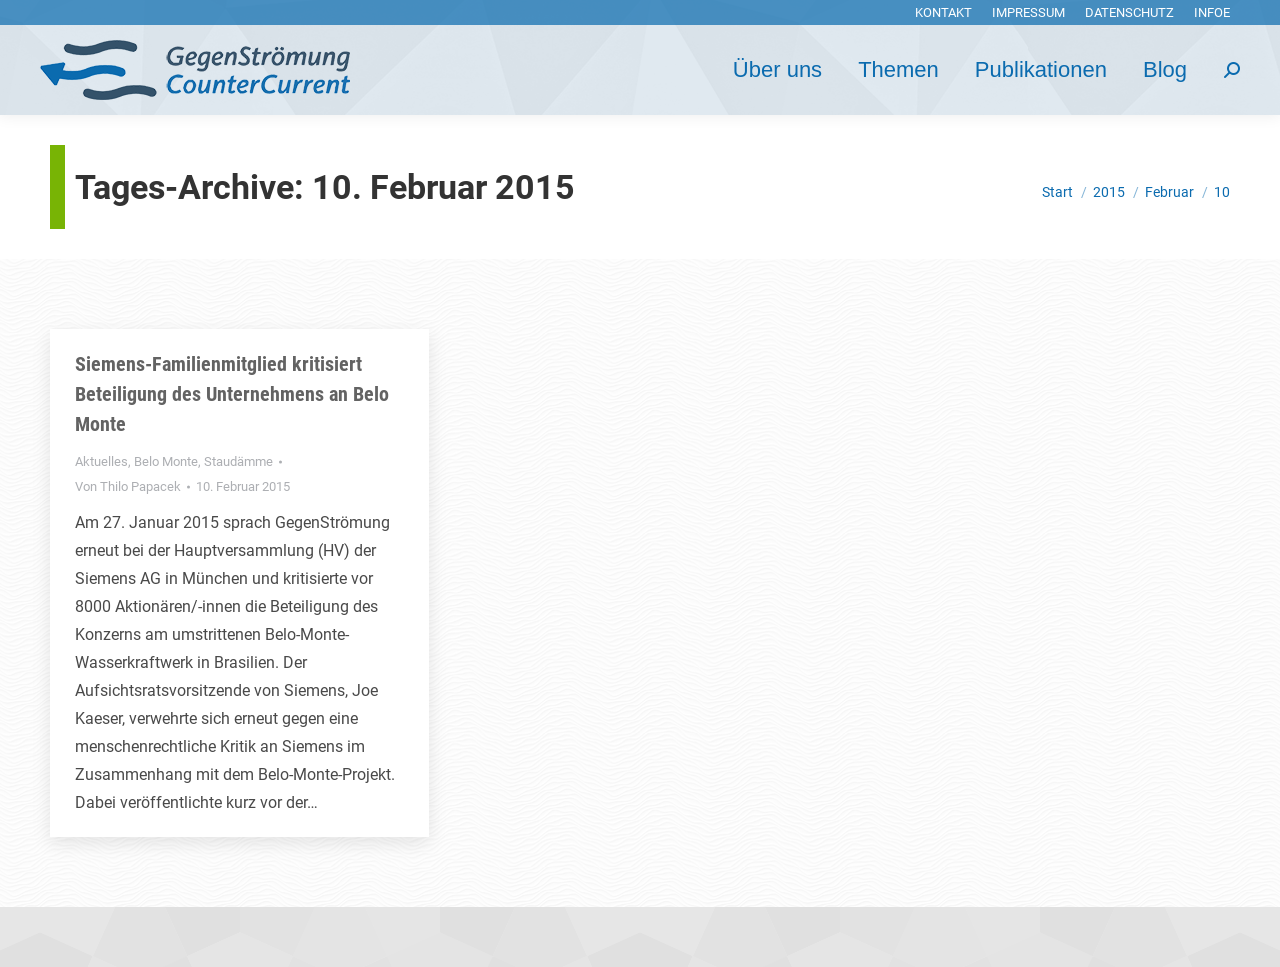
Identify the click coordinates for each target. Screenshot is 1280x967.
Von (128, 486)
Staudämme (238, 461)
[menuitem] (943, 12)
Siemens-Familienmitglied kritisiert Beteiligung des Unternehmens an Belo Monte (232, 394)
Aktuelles (101, 461)
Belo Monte (166, 461)
